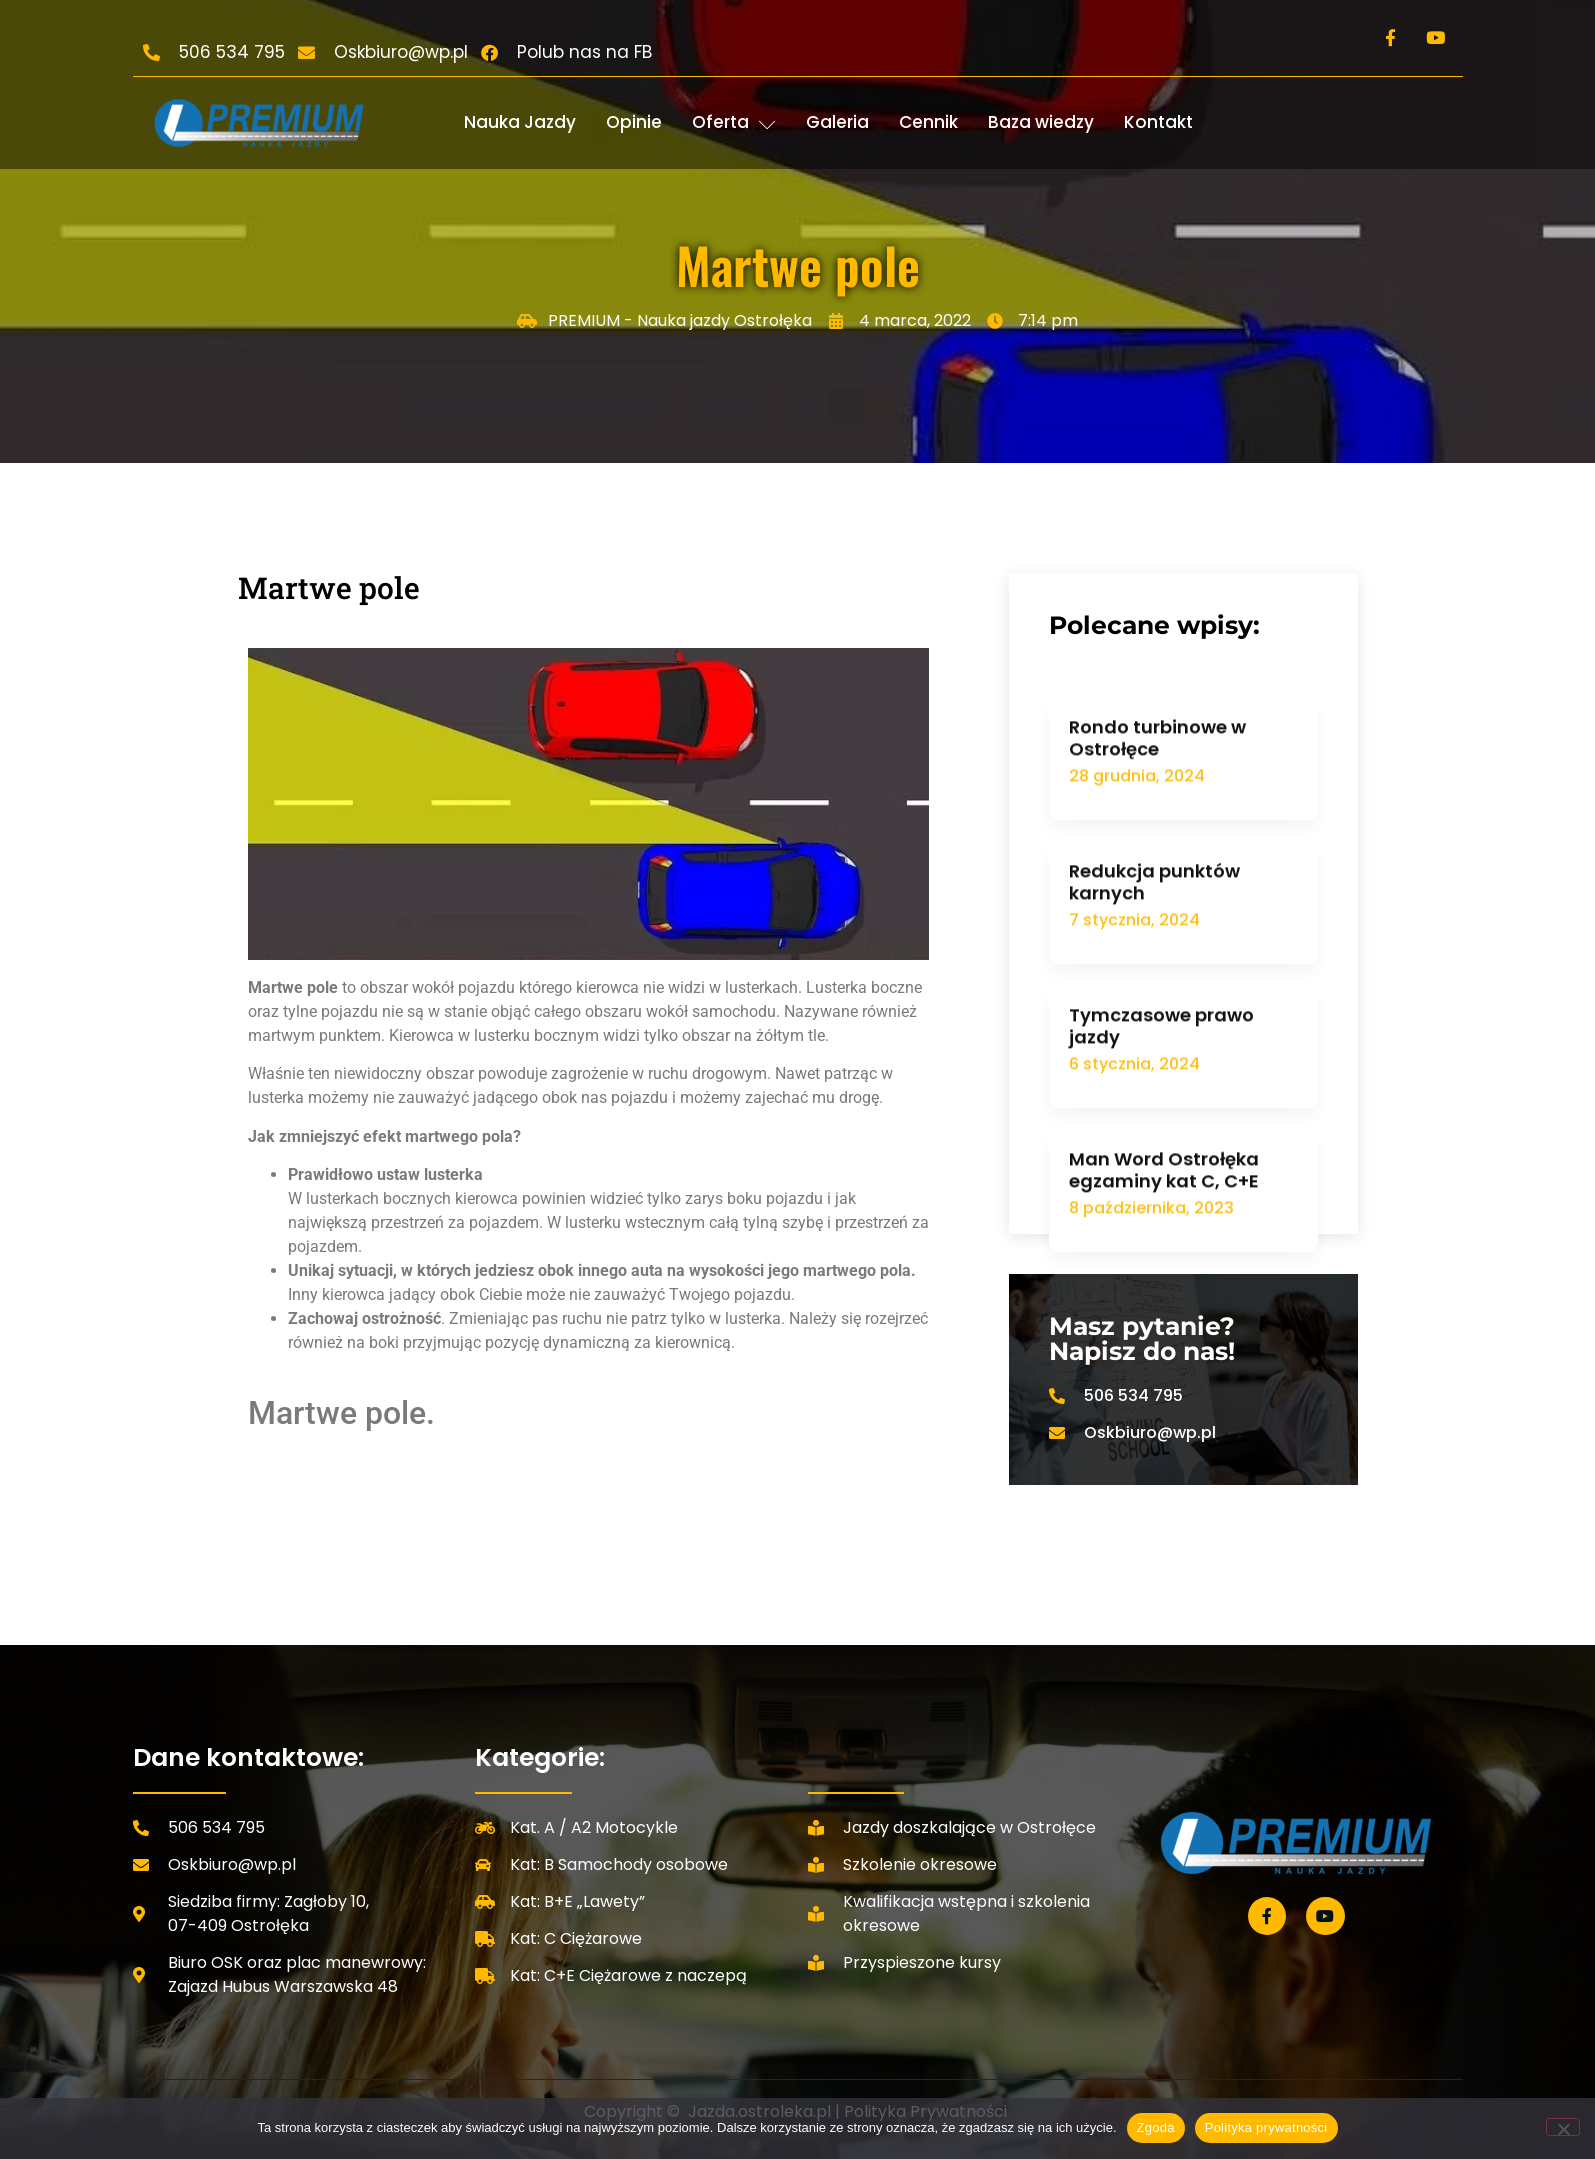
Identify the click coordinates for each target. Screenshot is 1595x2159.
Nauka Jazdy (520, 122)
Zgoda (1156, 2127)
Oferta (734, 122)
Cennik (928, 122)
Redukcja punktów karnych (1154, 1054)
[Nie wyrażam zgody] (1563, 2127)
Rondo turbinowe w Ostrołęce (1157, 910)
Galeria (837, 122)
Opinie (634, 122)
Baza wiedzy (1041, 122)
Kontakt (1158, 122)
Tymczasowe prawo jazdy (1161, 1198)
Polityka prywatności (1266, 2127)
